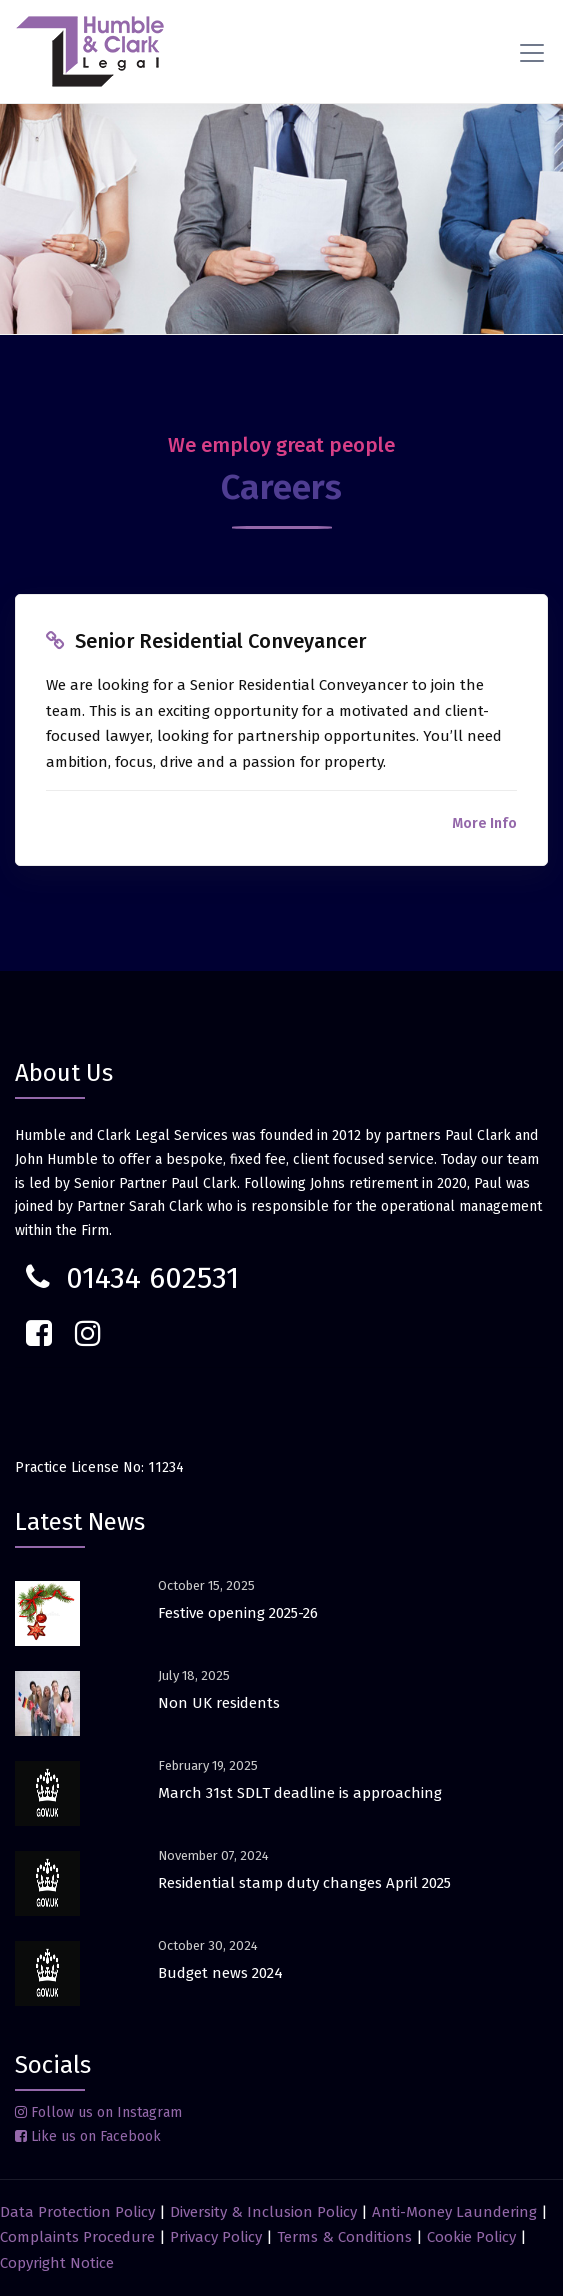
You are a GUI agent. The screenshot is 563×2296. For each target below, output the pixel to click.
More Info (484, 823)
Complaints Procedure (77, 2237)
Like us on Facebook (88, 2136)
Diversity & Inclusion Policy (263, 2212)
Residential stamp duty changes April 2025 (304, 1883)
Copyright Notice (57, 2263)
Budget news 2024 (220, 1973)
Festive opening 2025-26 (238, 1613)
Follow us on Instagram (98, 2112)
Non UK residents (219, 1703)
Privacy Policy (216, 2237)
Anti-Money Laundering (454, 2212)
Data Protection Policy (77, 2212)
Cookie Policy (471, 2237)
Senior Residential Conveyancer (220, 641)
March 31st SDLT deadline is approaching (300, 1793)
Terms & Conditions (344, 2237)
